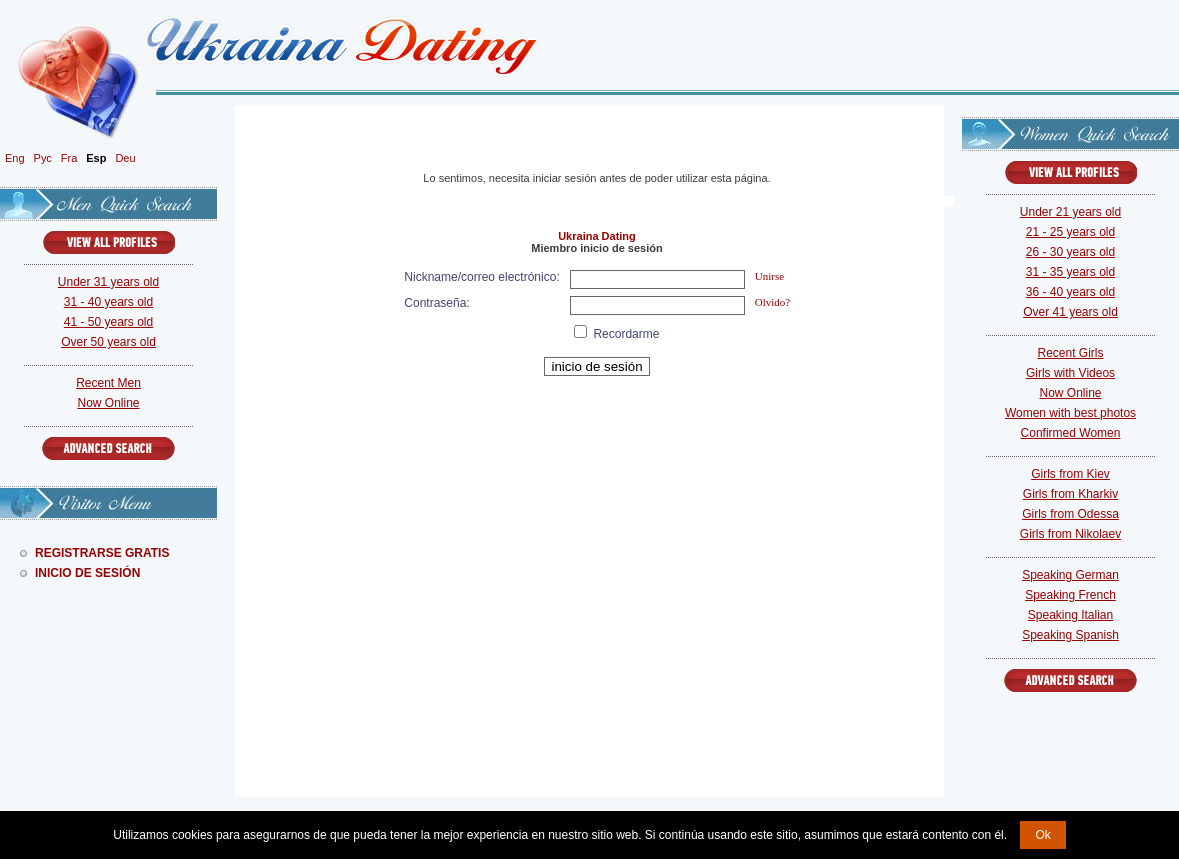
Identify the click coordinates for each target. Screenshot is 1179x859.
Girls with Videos (1070, 373)
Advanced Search (108, 448)
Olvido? (772, 302)
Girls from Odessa (1070, 514)
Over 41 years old (1070, 312)
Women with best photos (1070, 413)
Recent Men (108, 383)
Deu (125, 158)
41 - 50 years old (108, 322)
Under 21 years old (1070, 212)
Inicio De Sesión (87, 573)
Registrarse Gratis (102, 553)
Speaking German (1070, 575)
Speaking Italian (1070, 615)
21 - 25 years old (1070, 232)
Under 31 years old (108, 282)
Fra (69, 158)
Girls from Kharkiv (1070, 494)
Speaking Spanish (1070, 635)
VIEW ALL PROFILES (109, 242)
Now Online (108, 403)
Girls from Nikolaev (1070, 534)
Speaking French (1070, 595)
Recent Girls (1070, 353)
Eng (15, 158)
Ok (1042, 835)
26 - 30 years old (1070, 252)
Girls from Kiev (1070, 474)
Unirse (769, 276)
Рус (43, 158)
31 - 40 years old (108, 302)
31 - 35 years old (1070, 272)
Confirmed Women (1071, 433)
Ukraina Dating (597, 236)
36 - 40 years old (1070, 292)
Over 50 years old (108, 342)
